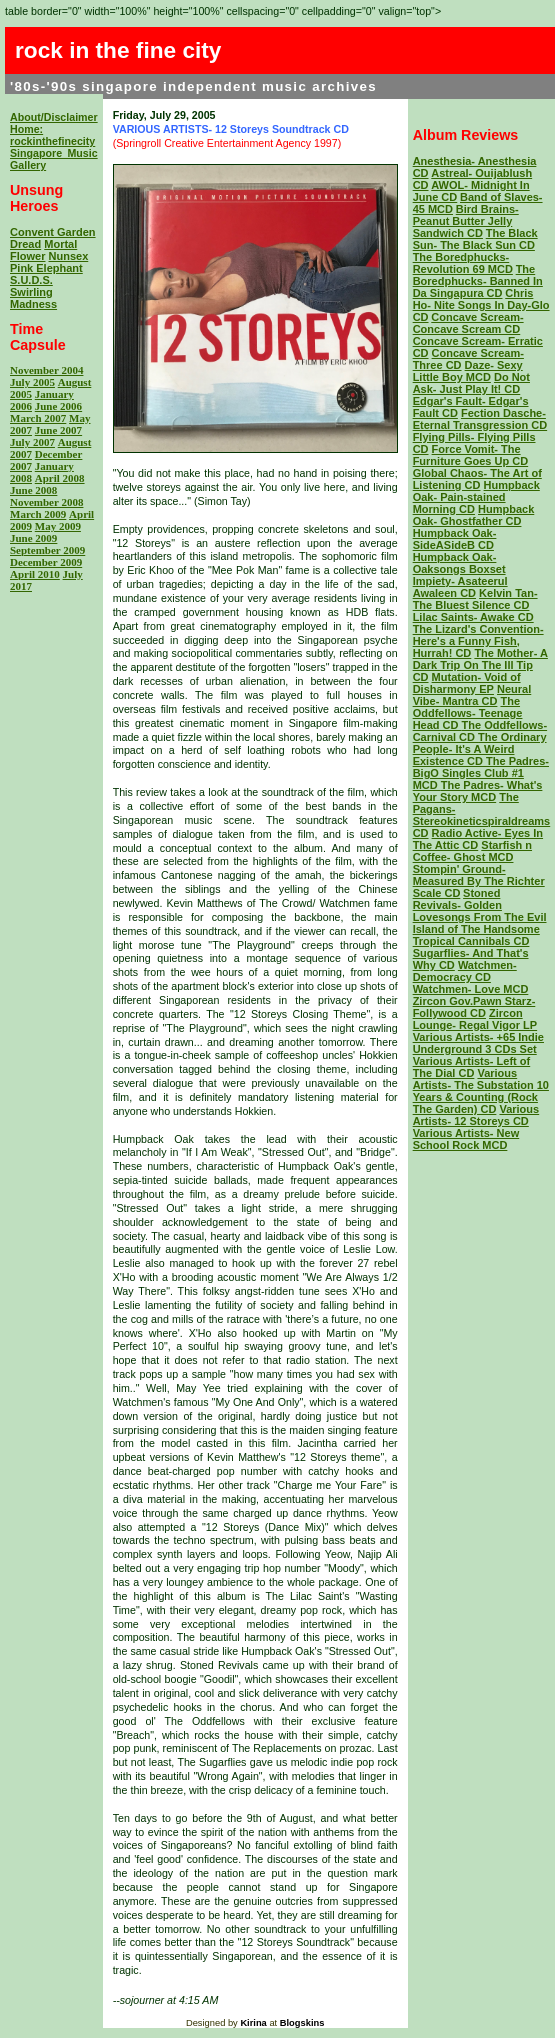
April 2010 (35, 574)
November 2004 (46, 370)
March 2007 (38, 418)
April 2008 (60, 478)
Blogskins (302, 2023)
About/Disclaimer (54, 117)
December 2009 (46, 562)
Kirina (253, 2023)
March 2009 (38, 514)
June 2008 (33, 490)
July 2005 (32, 382)
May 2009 (58, 526)
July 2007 (32, 442)
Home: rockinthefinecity (52, 135)
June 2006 (58, 406)
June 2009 (33, 538)
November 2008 (46, 502)
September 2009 (47, 550)
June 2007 (58, 430)
